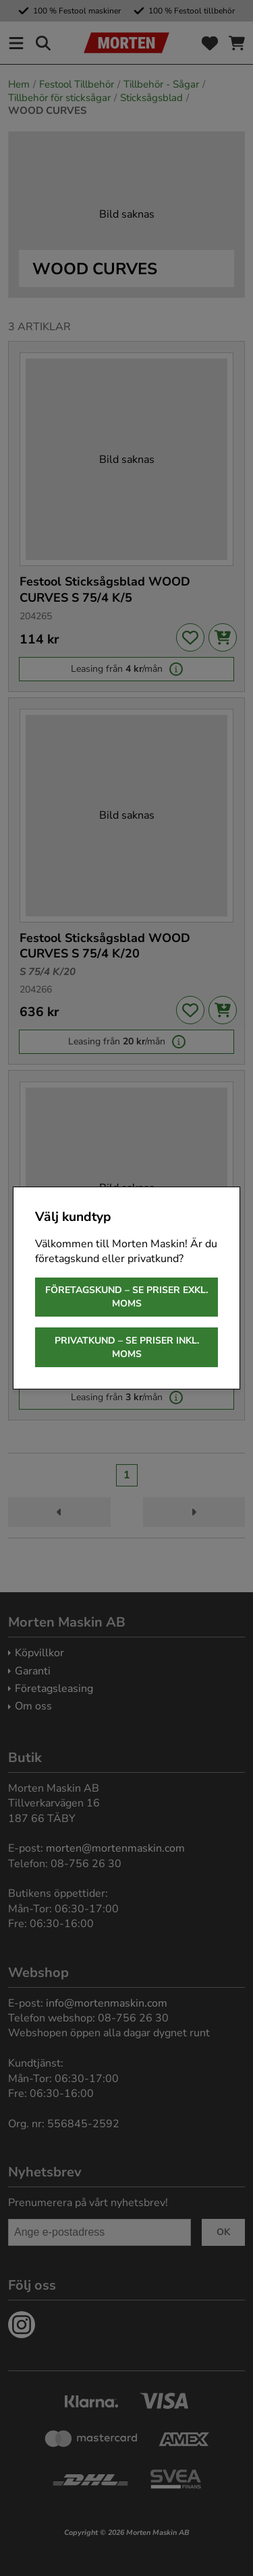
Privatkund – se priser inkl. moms (127, 1347)
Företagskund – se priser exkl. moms (126, 1297)
